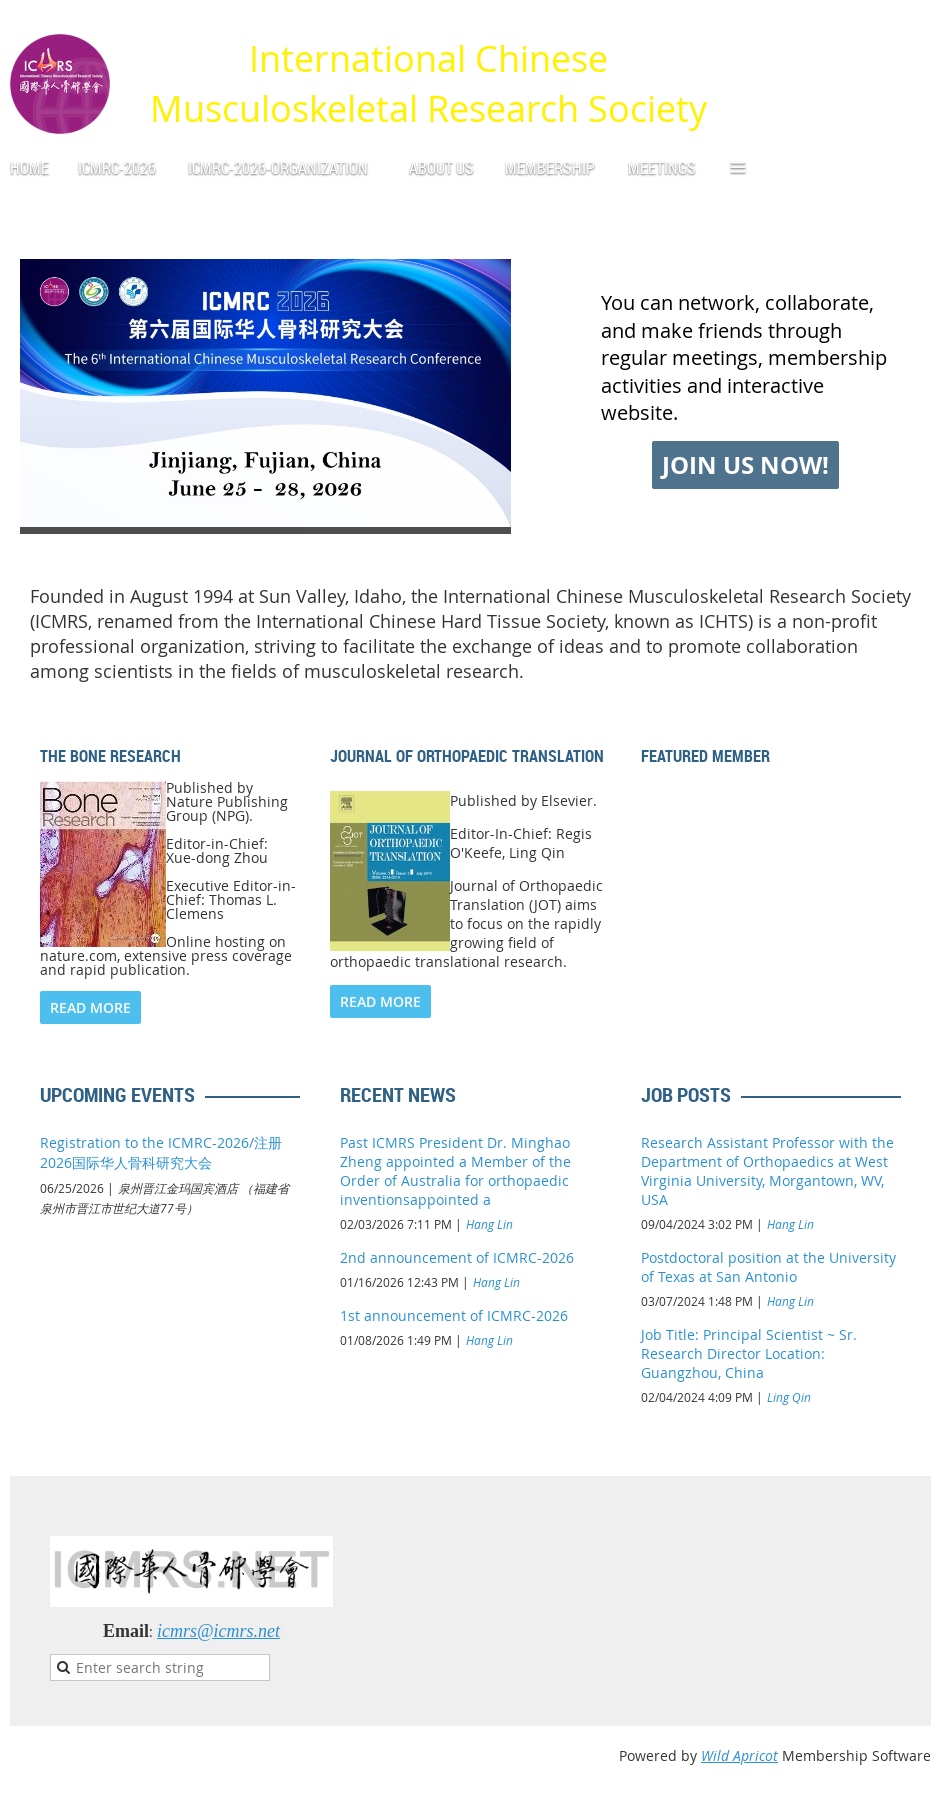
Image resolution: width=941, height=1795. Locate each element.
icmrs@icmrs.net (218, 1631)
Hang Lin (489, 1224)
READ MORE (90, 1007)
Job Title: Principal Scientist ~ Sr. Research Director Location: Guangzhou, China (749, 1353)
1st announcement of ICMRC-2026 (454, 1315)
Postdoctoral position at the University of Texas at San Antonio (768, 1267)
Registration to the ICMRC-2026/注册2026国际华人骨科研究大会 (161, 1152)
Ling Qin (789, 1397)
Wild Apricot (739, 1755)
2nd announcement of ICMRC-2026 (457, 1257)
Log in (911, 29)
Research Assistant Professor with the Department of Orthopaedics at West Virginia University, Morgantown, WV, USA (767, 1171)
